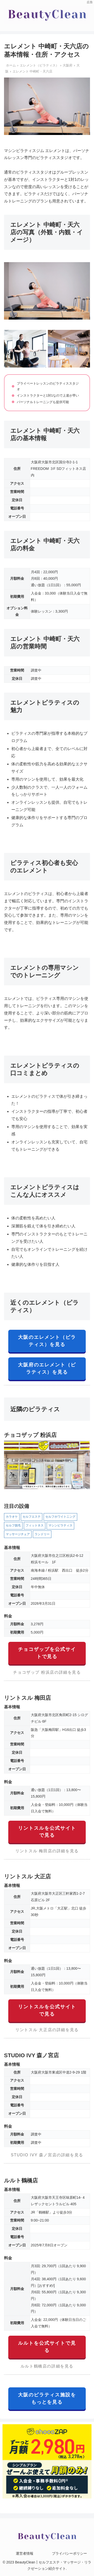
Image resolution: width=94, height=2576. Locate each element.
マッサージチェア (18, 1534)
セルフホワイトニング (60, 1516)
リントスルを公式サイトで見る (47, 1831)
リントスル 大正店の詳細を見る (46, 2030)
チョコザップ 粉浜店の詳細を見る (47, 1672)
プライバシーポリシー (69, 2553)
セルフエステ (32, 1516)
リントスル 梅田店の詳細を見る (46, 1851)
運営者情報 (24, 2553)
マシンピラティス (60, 1525)
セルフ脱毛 (13, 1525)
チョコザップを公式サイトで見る (47, 1653)
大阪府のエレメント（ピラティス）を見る (47, 1368)
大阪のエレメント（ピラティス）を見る (47, 1341)
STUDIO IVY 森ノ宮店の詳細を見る (47, 2155)
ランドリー (42, 1534)
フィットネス (35, 1525)
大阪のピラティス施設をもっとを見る (47, 2398)
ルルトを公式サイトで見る (47, 2346)
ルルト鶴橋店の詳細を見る (47, 2366)
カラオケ (12, 1516)
